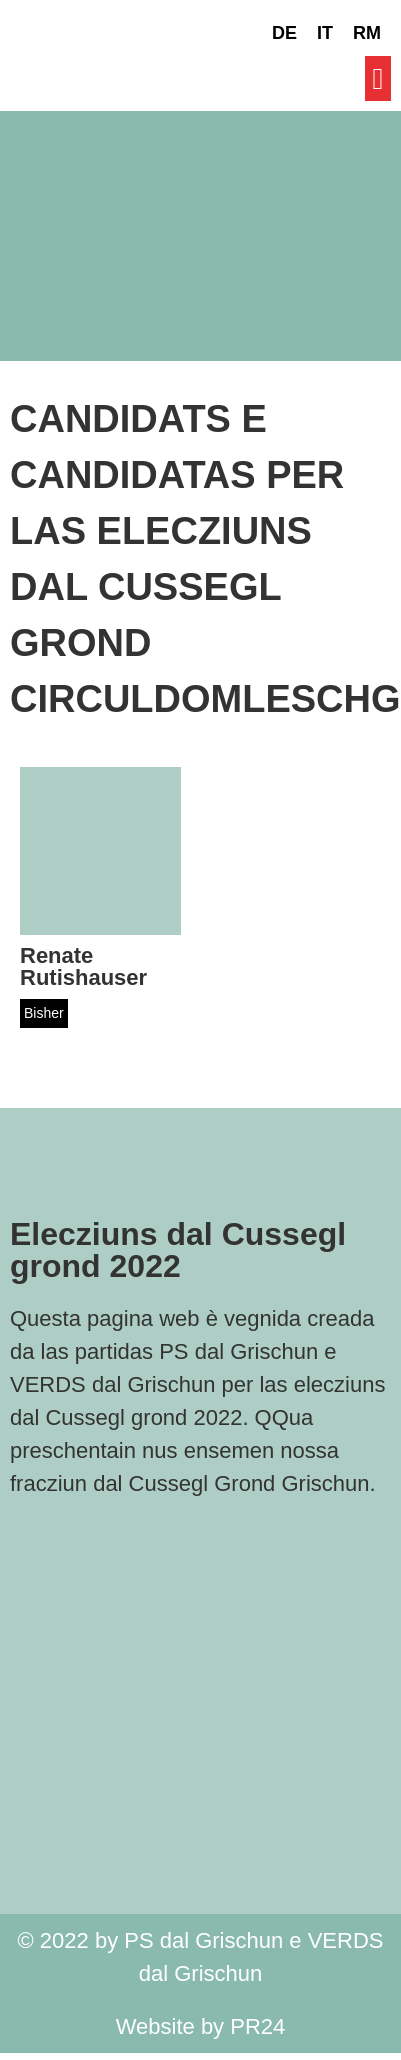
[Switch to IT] (325, 33)
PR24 (257, 2026)
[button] (378, 78)
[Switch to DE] (284, 33)
